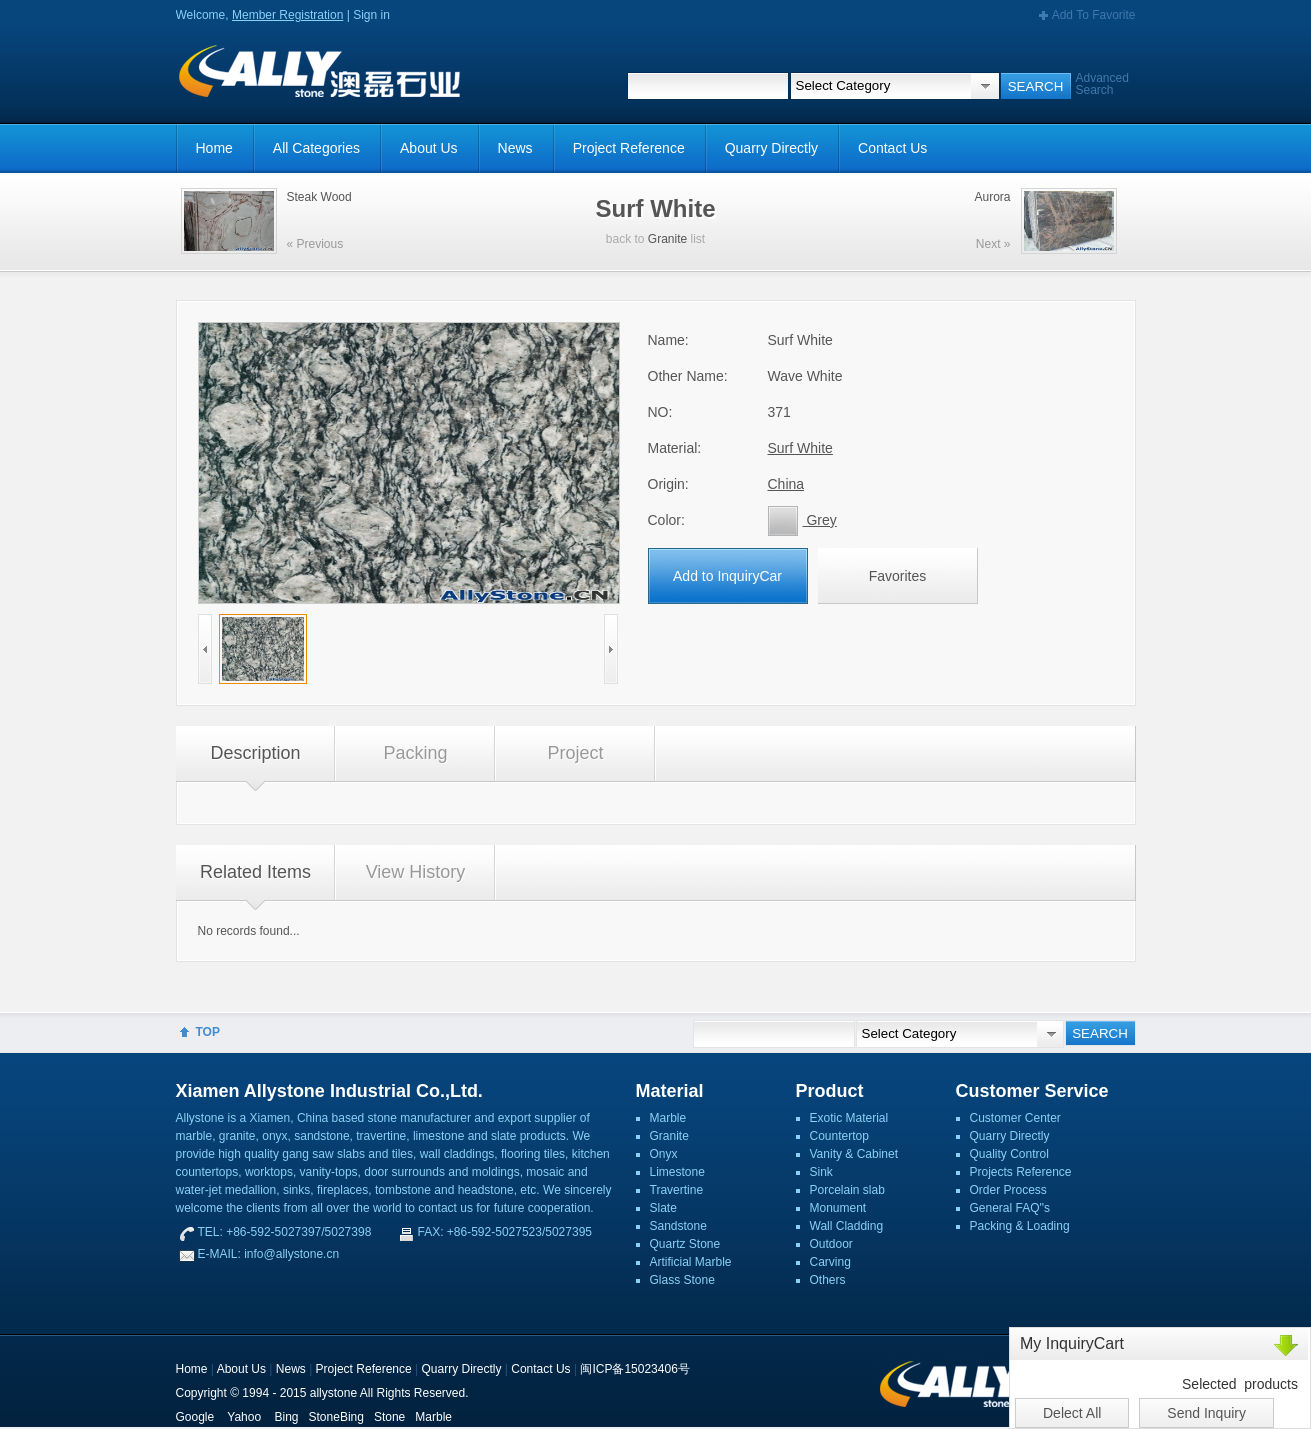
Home (214, 148)
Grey (802, 520)
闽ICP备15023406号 (634, 1369)
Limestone (677, 1172)
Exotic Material (849, 1118)
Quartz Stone (685, 1244)
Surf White (800, 448)
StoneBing (336, 1417)
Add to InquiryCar (727, 576)
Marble (668, 1118)
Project (575, 753)
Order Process (1008, 1190)
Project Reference (629, 148)
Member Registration (287, 15)
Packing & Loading (1020, 1226)
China (786, 484)
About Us (429, 148)
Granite (667, 239)
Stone (389, 1417)
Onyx (664, 1154)
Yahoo (244, 1417)
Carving (830, 1262)
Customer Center (1015, 1118)
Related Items (255, 872)
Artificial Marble (691, 1262)
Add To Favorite (1094, 15)
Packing (415, 753)
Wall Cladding (847, 1226)
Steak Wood (319, 197)
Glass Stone (682, 1280)
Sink (821, 1172)
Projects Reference (1021, 1172)
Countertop (839, 1136)
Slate (663, 1208)
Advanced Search (1102, 84)
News (515, 148)
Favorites (898, 576)
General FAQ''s (1010, 1208)
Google (195, 1417)
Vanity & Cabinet (854, 1154)
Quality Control (1009, 1154)
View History (416, 872)
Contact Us (892, 148)
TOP (208, 1032)
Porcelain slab (847, 1190)
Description (255, 753)
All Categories (316, 148)
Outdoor (831, 1244)
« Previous (315, 244)
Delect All (1072, 1413)
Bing (286, 1417)
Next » (993, 244)
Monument (838, 1208)
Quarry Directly (771, 148)
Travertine (677, 1190)
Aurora (992, 197)
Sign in (371, 15)
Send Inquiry (1206, 1413)
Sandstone (678, 1226)
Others (828, 1280)
